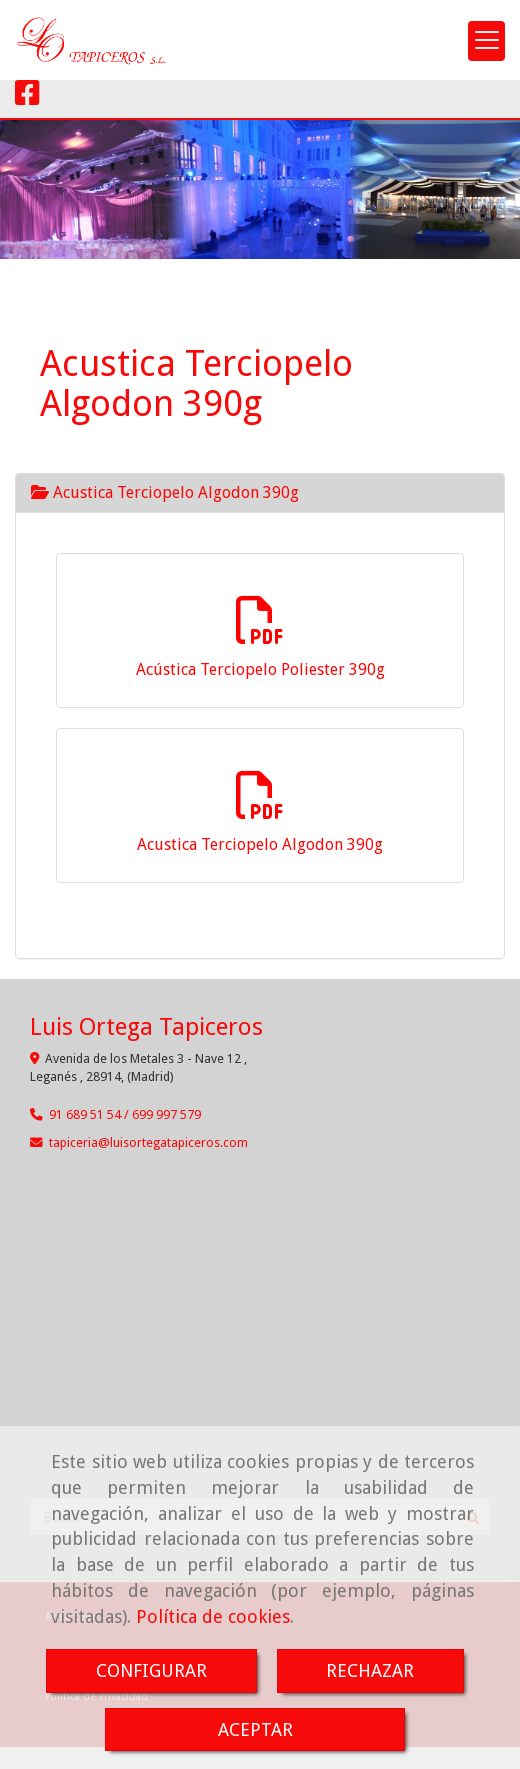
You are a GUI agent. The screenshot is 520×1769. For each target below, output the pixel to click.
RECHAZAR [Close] (370, 1670)
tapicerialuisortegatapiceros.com (148, 1142)
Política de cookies (213, 1616)
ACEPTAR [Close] (255, 1729)
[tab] (260, 493)
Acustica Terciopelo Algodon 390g (165, 492)
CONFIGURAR (151, 1670)
